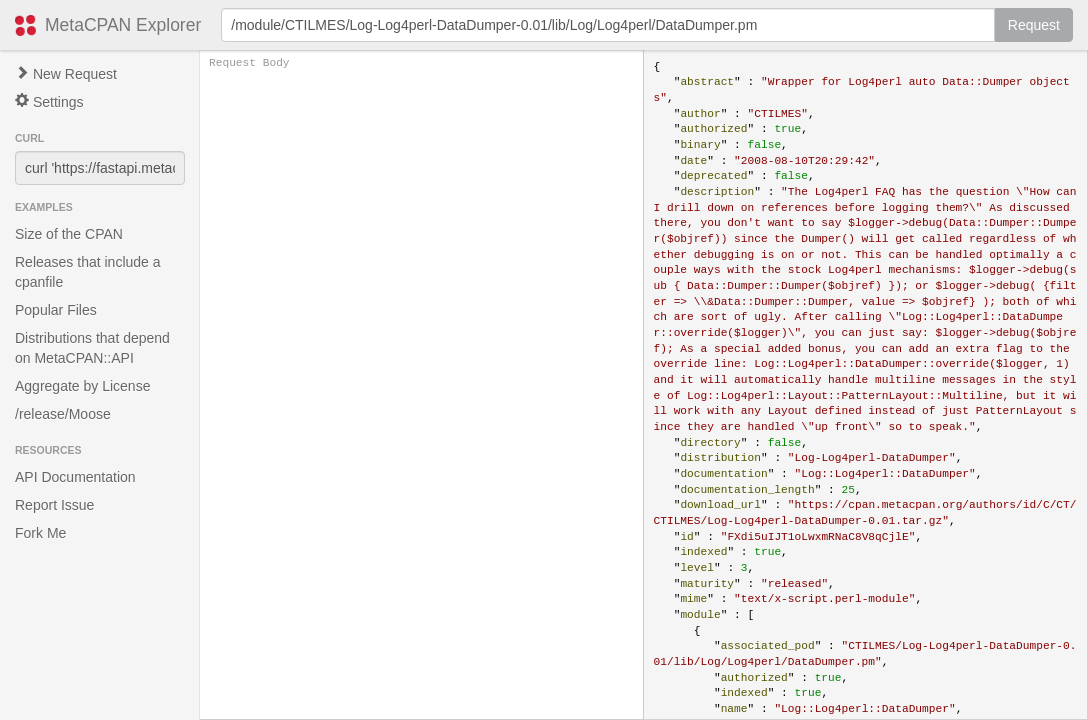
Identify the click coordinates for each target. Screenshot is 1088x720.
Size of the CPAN (69, 234)
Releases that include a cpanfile (88, 272)
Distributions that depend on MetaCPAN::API (92, 348)
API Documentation (75, 477)
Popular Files (56, 310)
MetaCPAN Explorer (123, 25)
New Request (66, 74)
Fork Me (40, 533)
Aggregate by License (82, 386)
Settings (49, 101)
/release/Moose (63, 414)
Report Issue (54, 505)
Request (1034, 25)
